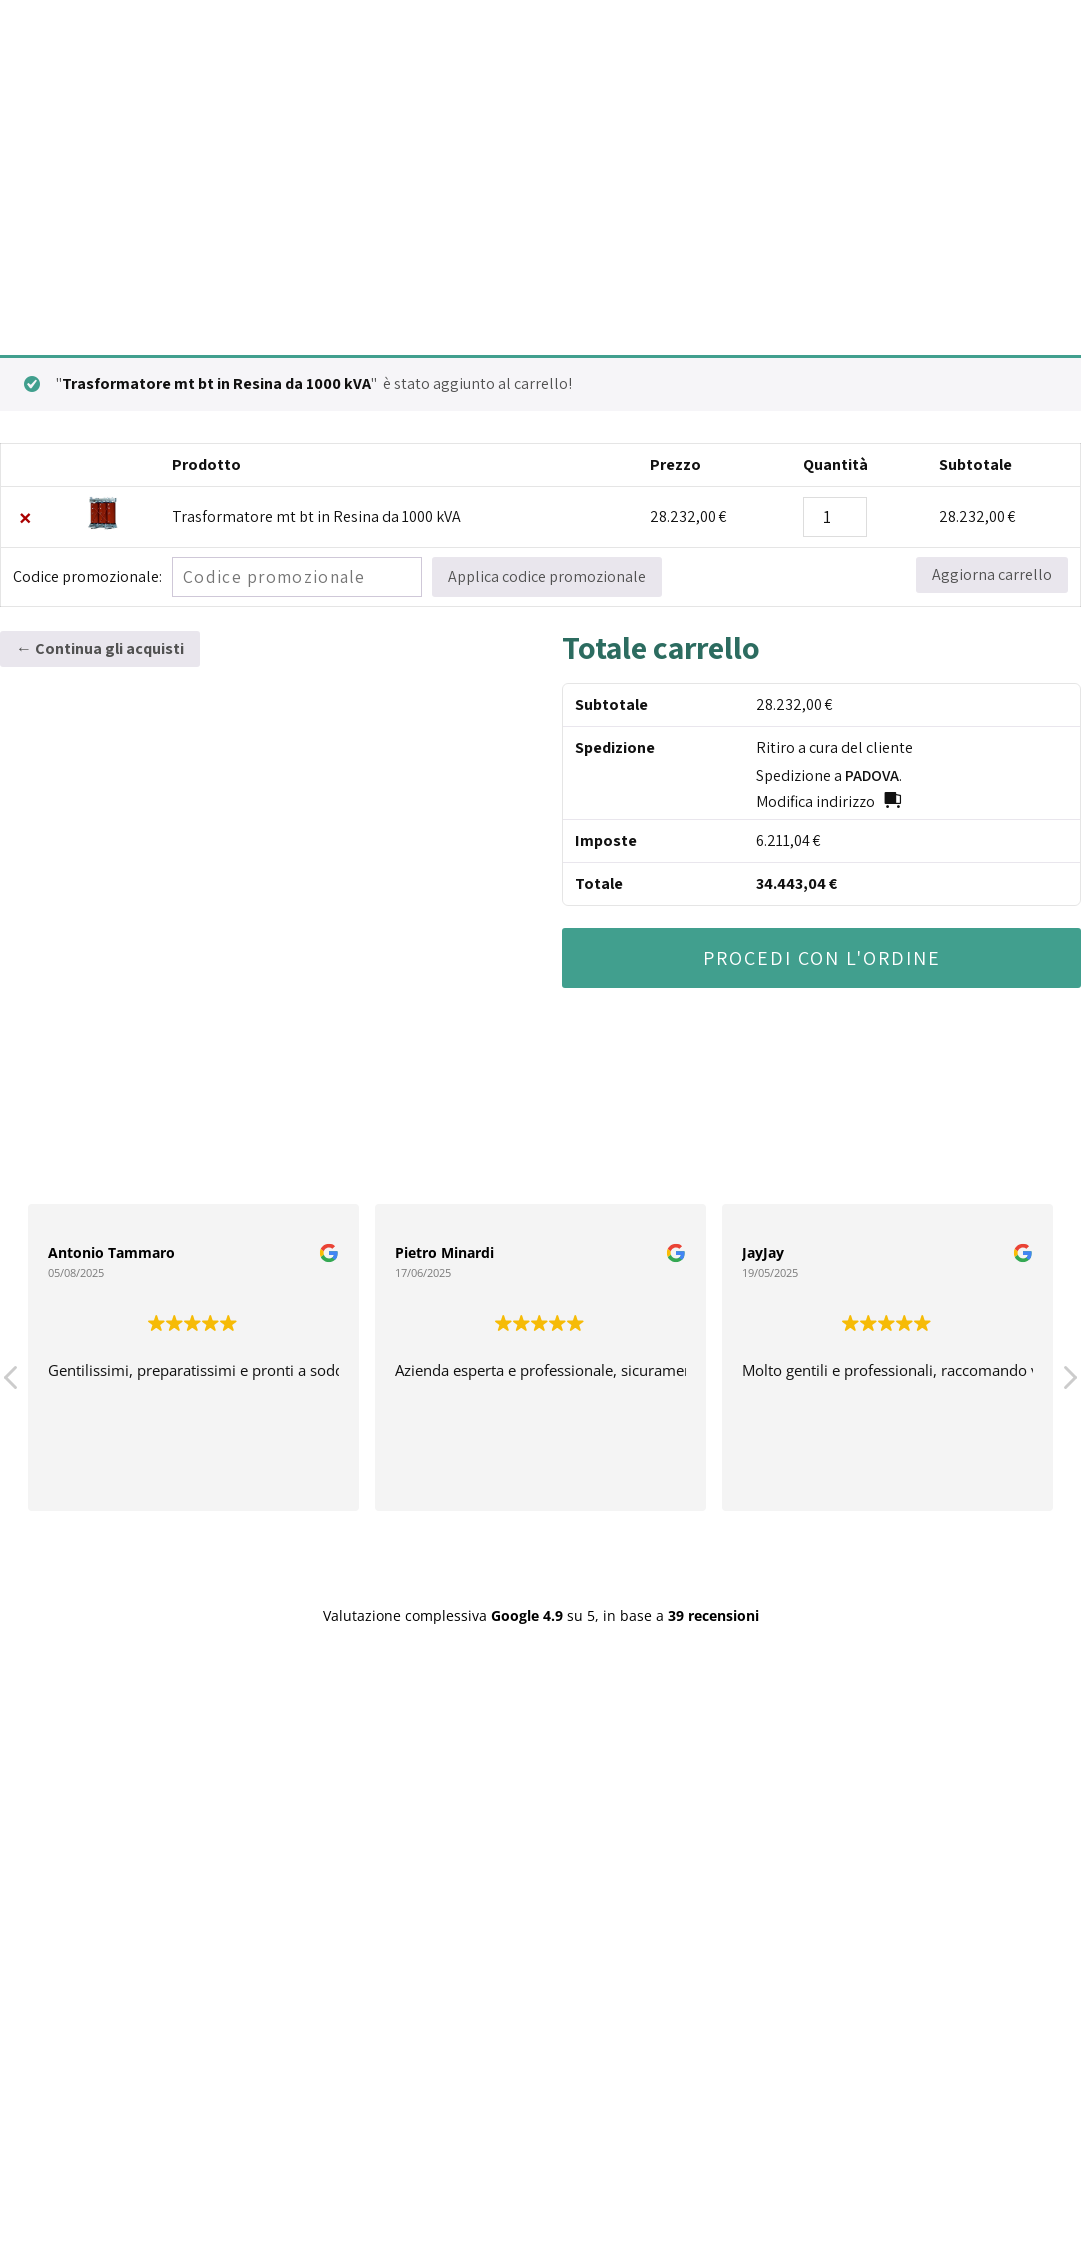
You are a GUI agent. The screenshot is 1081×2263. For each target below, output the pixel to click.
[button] (1069, 1383)
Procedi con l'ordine (822, 958)
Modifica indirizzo (815, 801)
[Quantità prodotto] (835, 517)
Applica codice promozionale (547, 576)
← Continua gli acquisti (100, 648)
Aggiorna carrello (992, 574)
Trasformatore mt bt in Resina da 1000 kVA (316, 516)
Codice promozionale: (87, 577)
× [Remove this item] (25, 517)
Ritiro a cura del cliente (834, 747)
